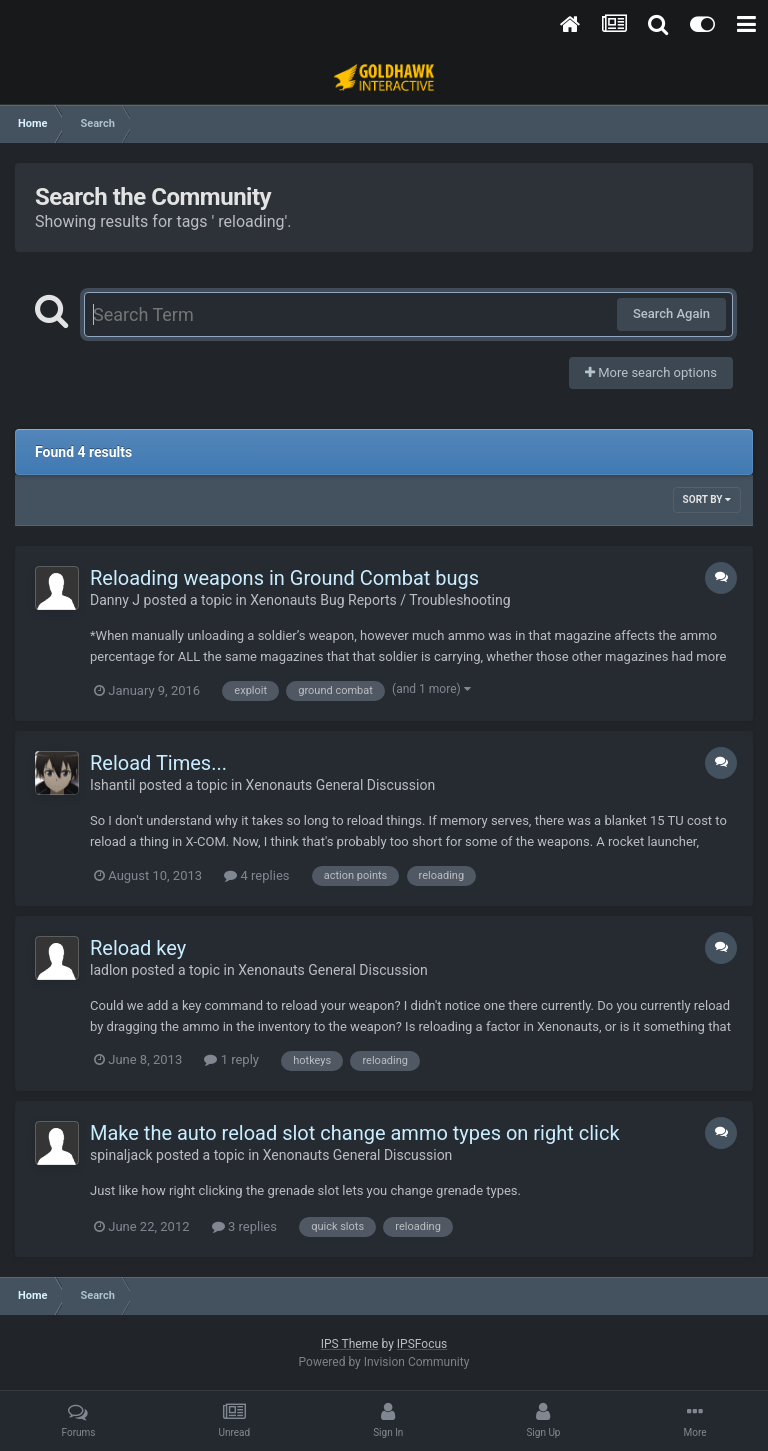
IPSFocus (422, 1344)
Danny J (115, 600)
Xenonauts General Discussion (341, 785)
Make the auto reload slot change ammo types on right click (355, 1133)
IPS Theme (350, 1344)
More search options (651, 372)
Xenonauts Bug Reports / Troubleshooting (380, 600)
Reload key (138, 948)
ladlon (109, 970)
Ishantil (112, 785)
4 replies (256, 875)
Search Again (671, 313)
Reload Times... (158, 763)
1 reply (231, 1059)
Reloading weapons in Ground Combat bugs (284, 578)
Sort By (707, 499)
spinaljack (121, 1155)
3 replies (244, 1226)
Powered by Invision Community (384, 1362)
